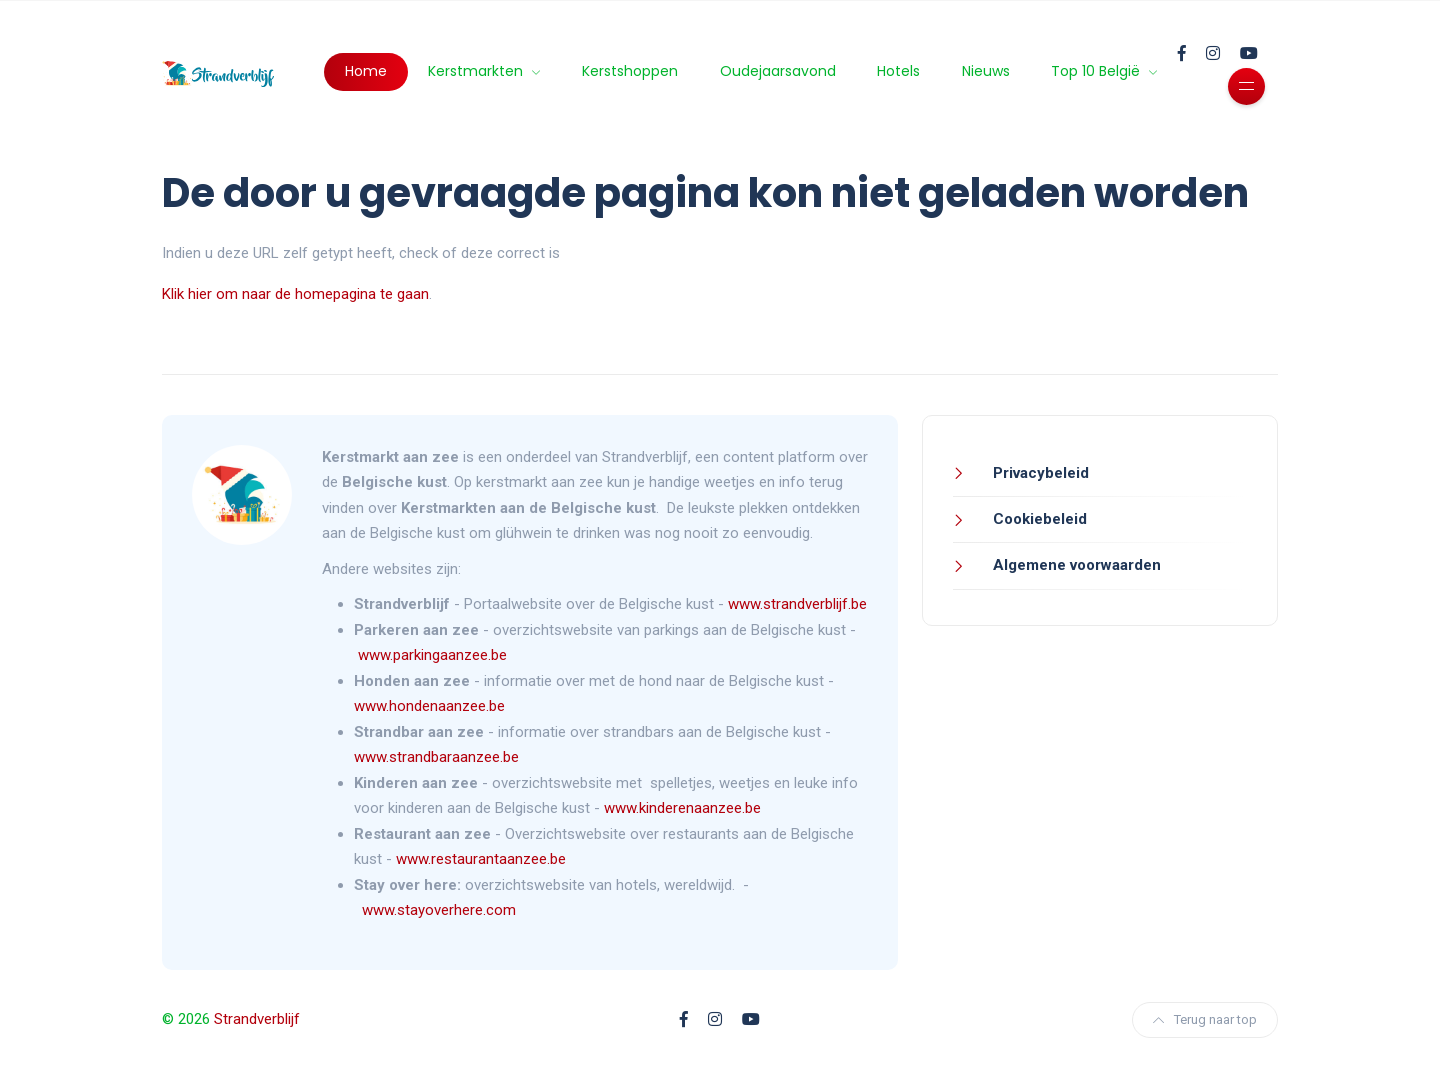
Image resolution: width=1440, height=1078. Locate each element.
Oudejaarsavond (778, 71)
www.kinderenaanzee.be (682, 808)
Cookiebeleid (1038, 519)
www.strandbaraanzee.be (436, 757)
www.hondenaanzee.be (429, 706)
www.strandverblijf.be (797, 604)
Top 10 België (1097, 71)
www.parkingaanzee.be (434, 655)
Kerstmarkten (477, 71)
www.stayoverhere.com (439, 910)
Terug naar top (1205, 1019)
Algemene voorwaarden (1075, 565)
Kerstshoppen (630, 71)
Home (366, 71)
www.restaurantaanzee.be (481, 859)
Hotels (898, 71)
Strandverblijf (257, 1019)
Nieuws (986, 71)
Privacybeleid (1039, 473)
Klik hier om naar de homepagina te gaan (295, 294)
